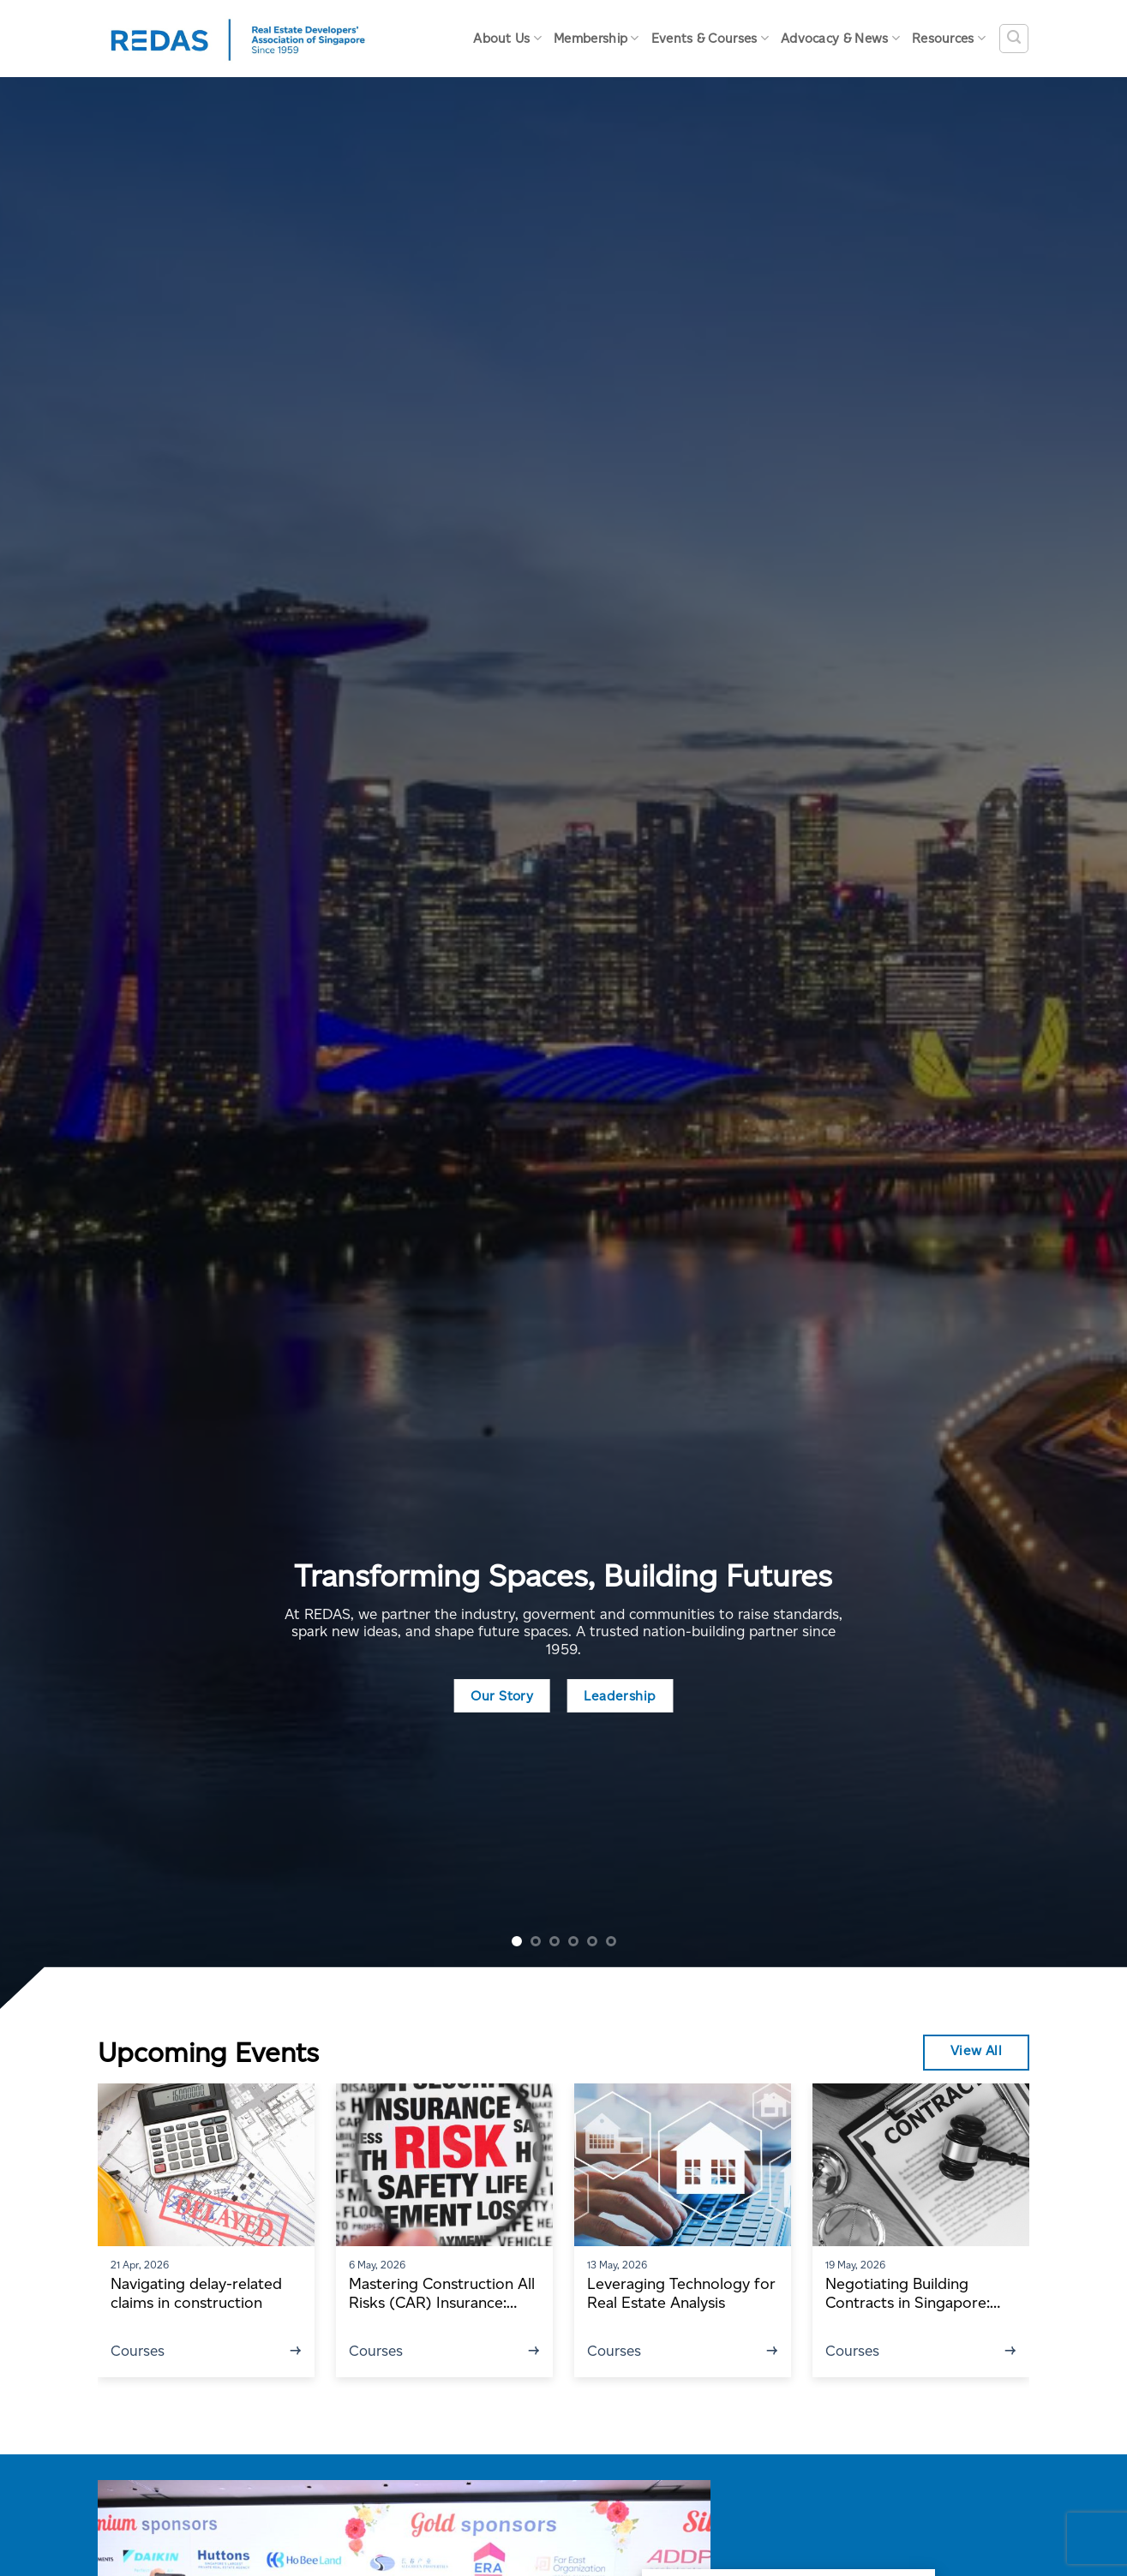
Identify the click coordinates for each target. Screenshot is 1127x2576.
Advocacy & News (840, 38)
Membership (596, 38)
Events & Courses (710, 38)
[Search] (1013, 38)
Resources (949, 38)
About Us (507, 38)
